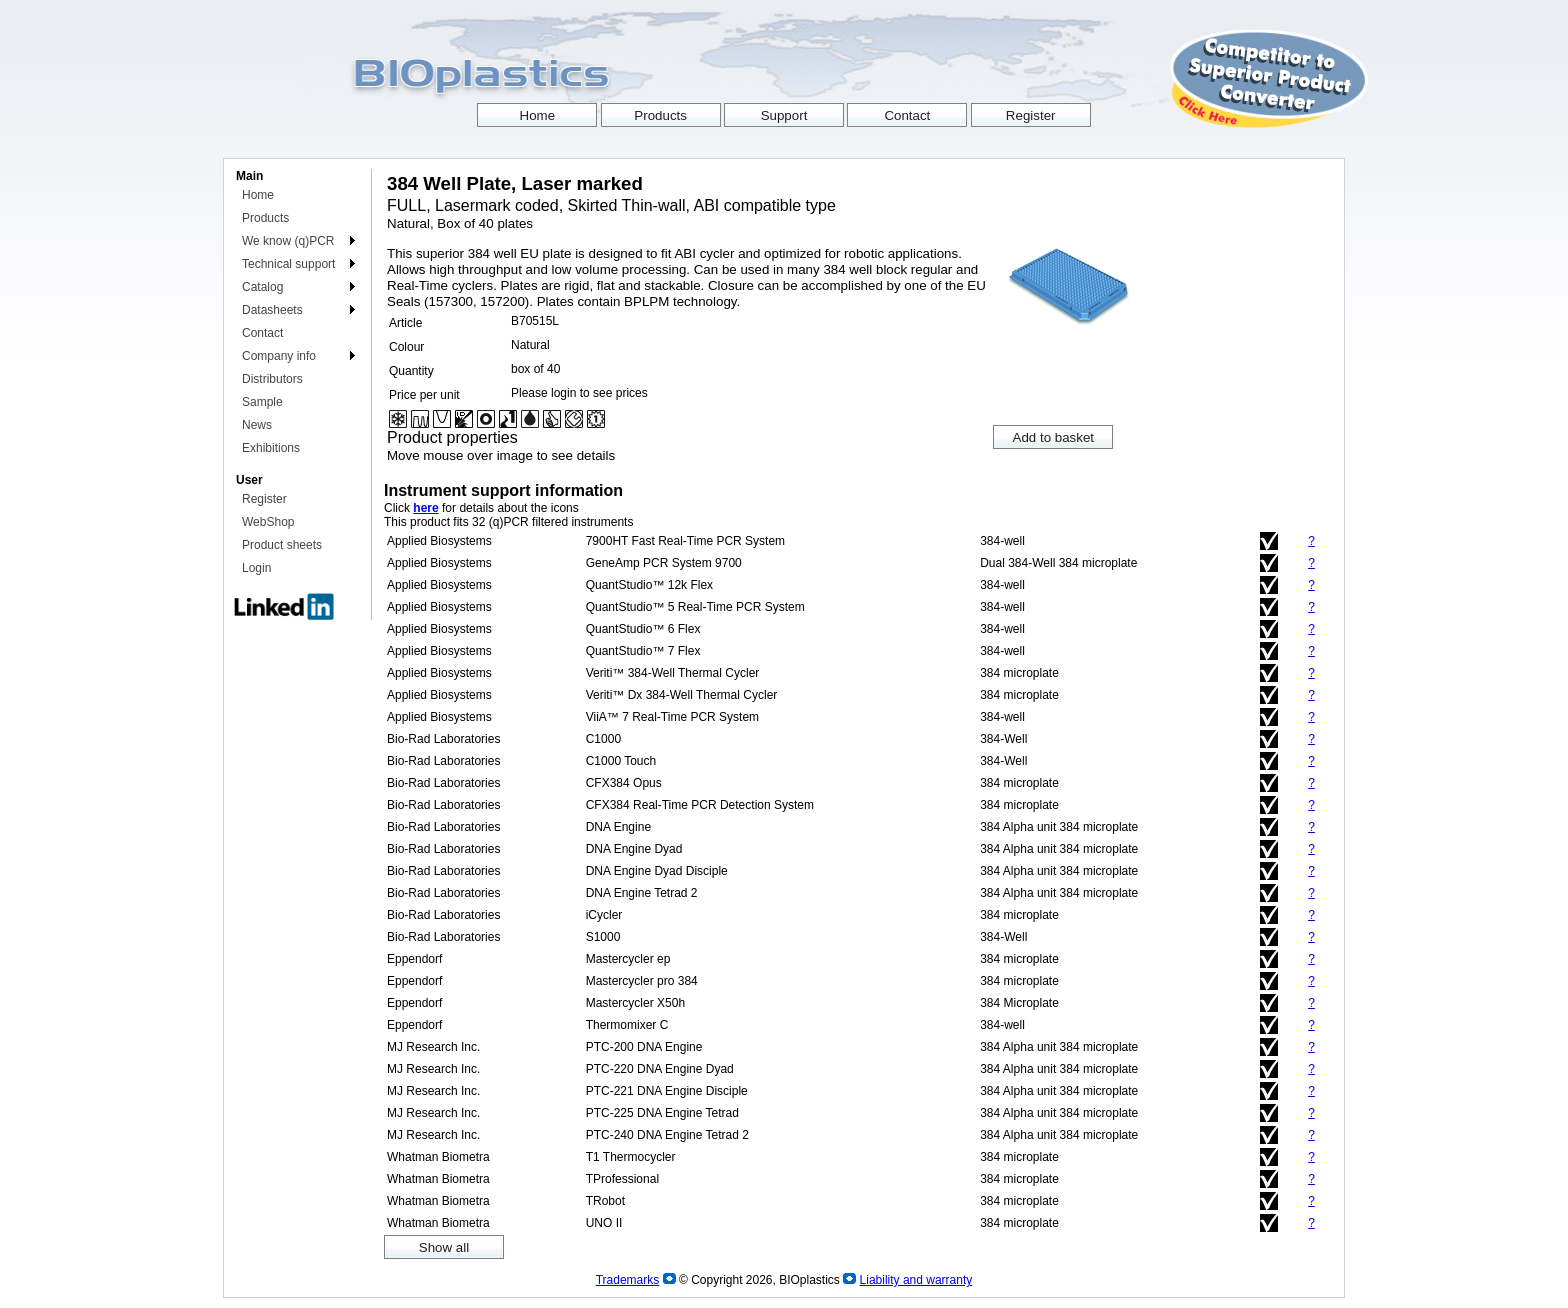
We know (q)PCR (288, 241)
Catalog (262, 287)
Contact (262, 333)
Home (258, 195)
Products (265, 218)
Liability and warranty (916, 1280)
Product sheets (282, 545)
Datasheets (272, 310)
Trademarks (628, 1280)
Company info (279, 356)
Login (256, 568)
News (257, 425)
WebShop (268, 522)
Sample (262, 402)
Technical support (288, 264)
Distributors (272, 379)
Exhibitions (271, 448)
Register (264, 499)
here (425, 508)
